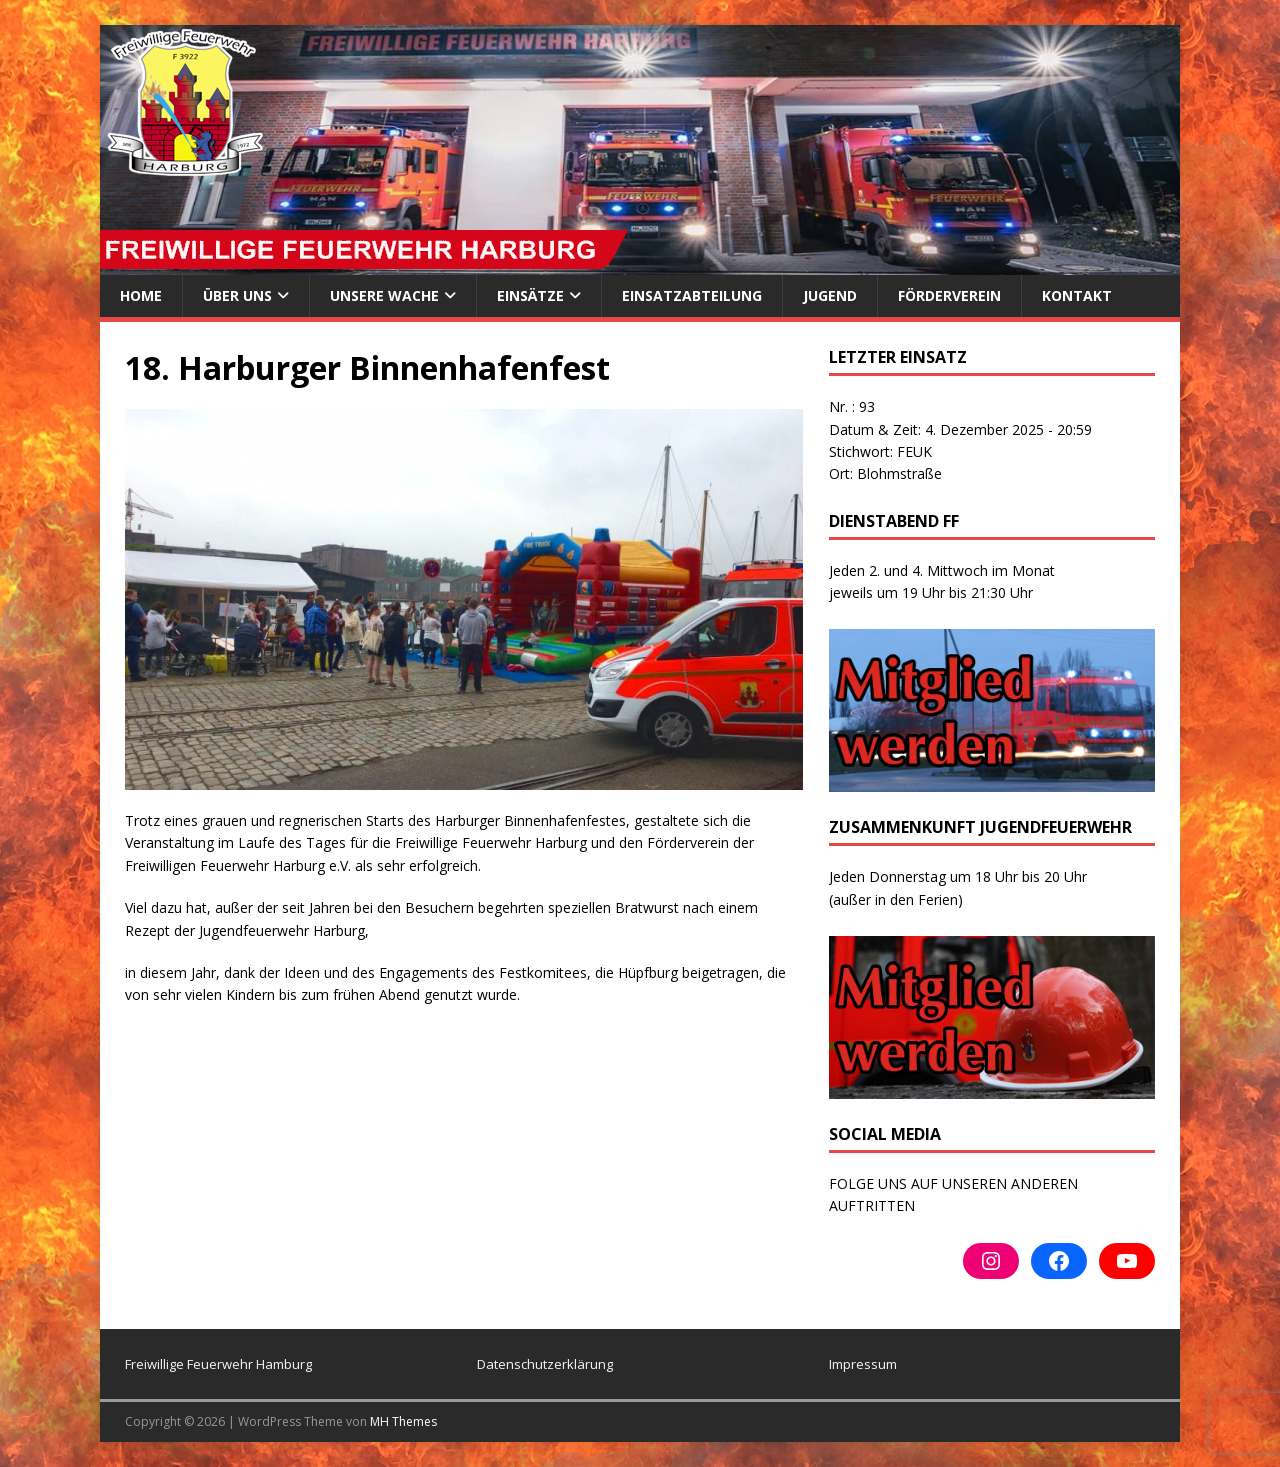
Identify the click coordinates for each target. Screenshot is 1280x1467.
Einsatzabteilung (692, 295)
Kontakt (1077, 295)
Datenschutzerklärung (545, 1364)
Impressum (863, 1364)
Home (141, 295)
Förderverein (949, 295)
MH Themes (403, 1421)
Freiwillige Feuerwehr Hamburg (218, 1364)
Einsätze (530, 295)
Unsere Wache (384, 295)
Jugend (830, 295)
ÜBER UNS (237, 295)
